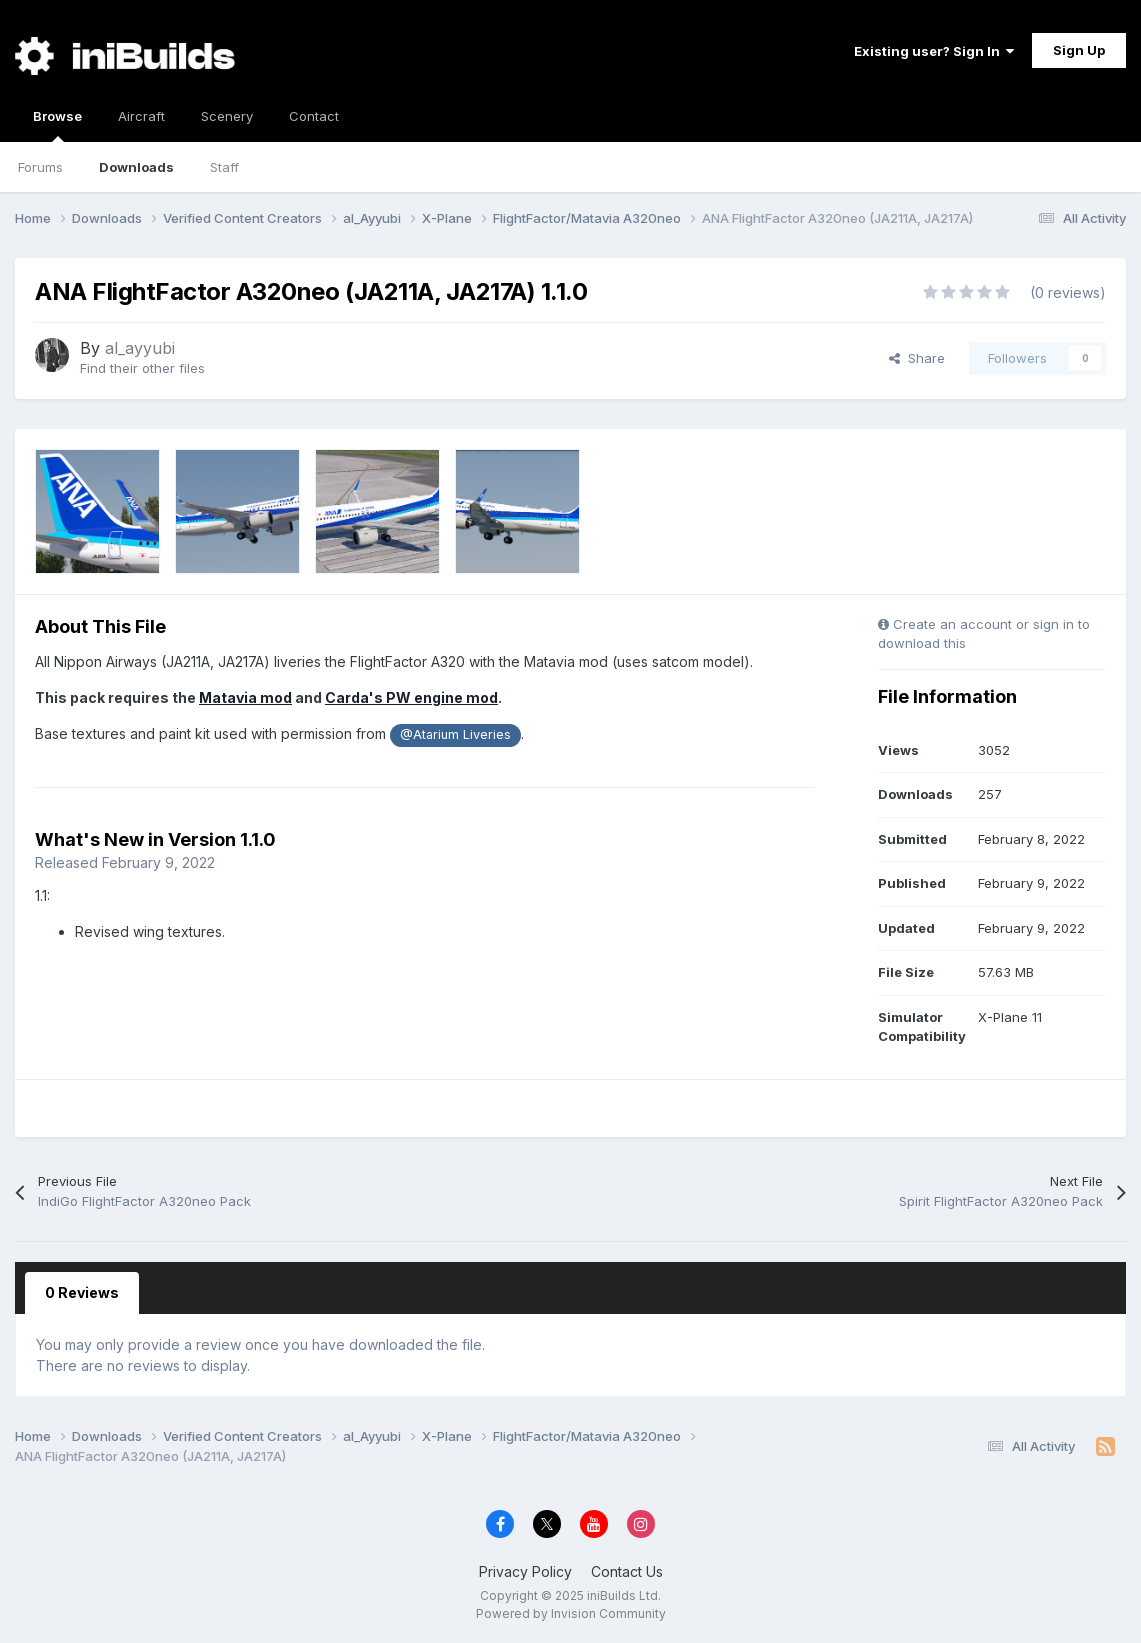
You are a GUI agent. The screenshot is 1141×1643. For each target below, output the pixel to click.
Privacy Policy (525, 1571)
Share (917, 358)
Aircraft (141, 116)
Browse (57, 125)
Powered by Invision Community (571, 1613)
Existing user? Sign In (934, 51)
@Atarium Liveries (455, 734)
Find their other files (142, 368)
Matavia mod (245, 697)
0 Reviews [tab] (82, 1292)
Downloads (136, 167)
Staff (224, 167)
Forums (40, 167)
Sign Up (1079, 50)
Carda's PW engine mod (411, 697)
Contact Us (627, 1571)
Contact (314, 116)
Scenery (227, 116)
